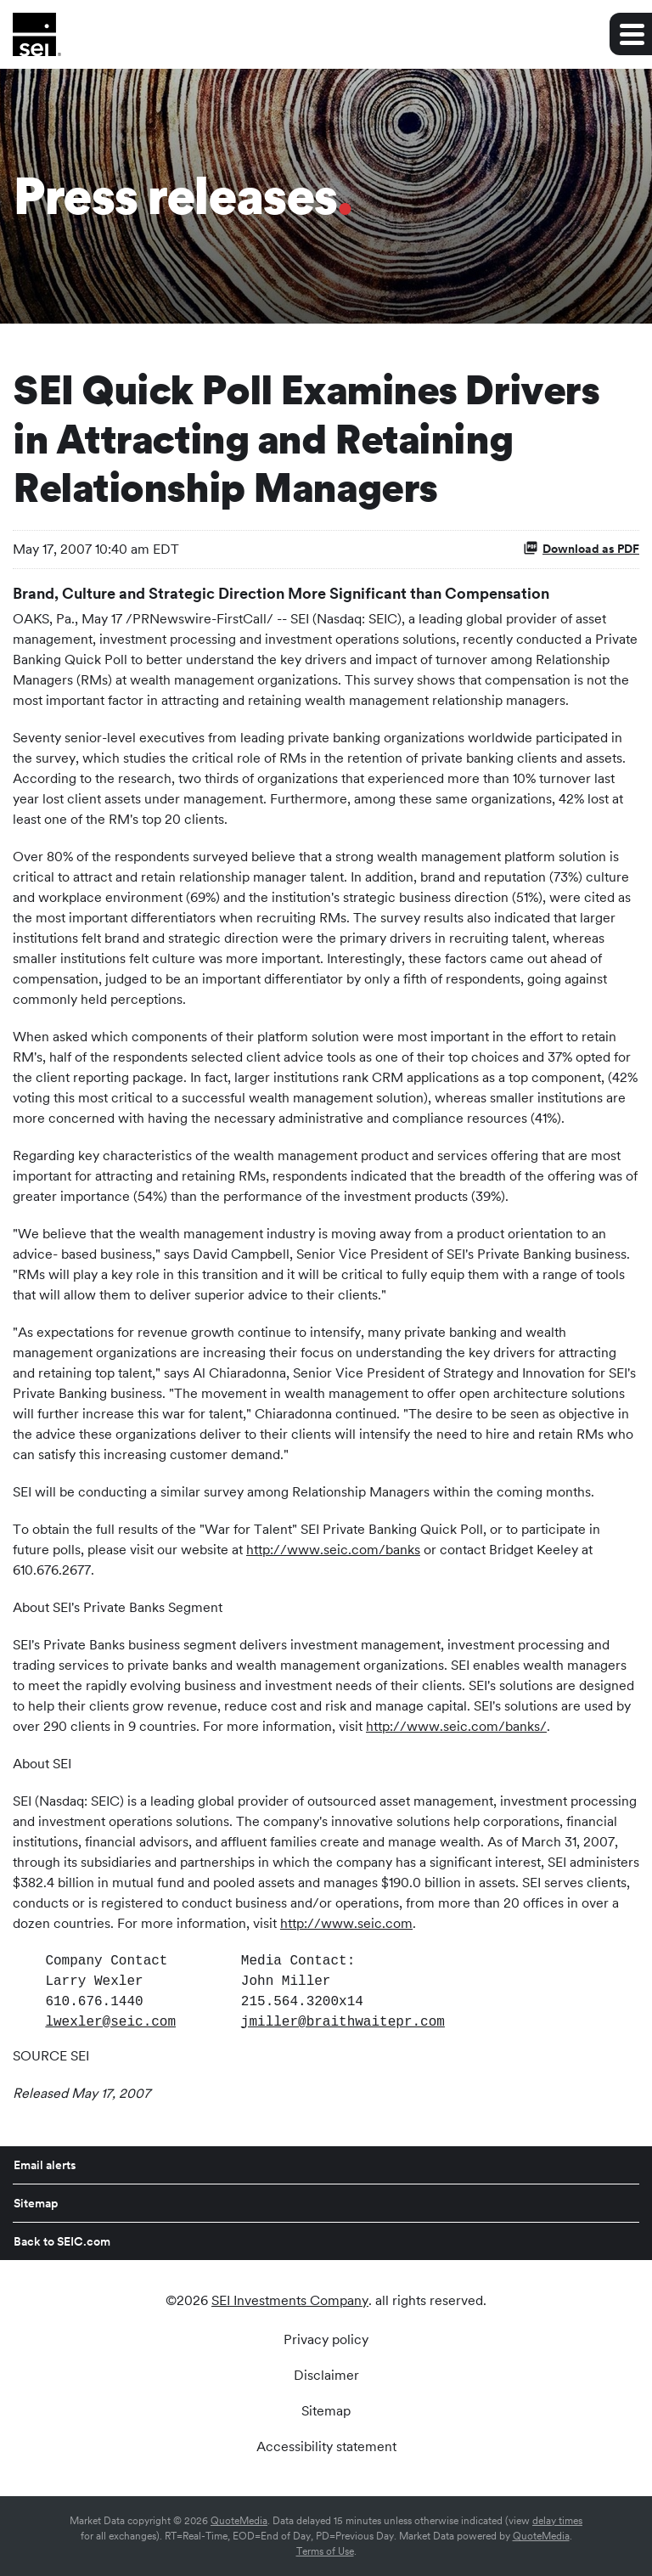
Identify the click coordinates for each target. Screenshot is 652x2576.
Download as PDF (581, 547)
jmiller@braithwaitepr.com (343, 2022)
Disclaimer (326, 2375)
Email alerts (45, 2165)
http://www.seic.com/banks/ (456, 1726)
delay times (557, 2521)
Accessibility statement (326, 2447)
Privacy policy (326, 2340)
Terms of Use (325, 2551)
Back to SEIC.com (62, 2241)
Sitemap (36, 2203)
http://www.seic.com (346, 1923)
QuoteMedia (239, 2521)
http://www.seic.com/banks (333, 1550)
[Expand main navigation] (631, 34)
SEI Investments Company (289, 2300)
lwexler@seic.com (110, 2022)
